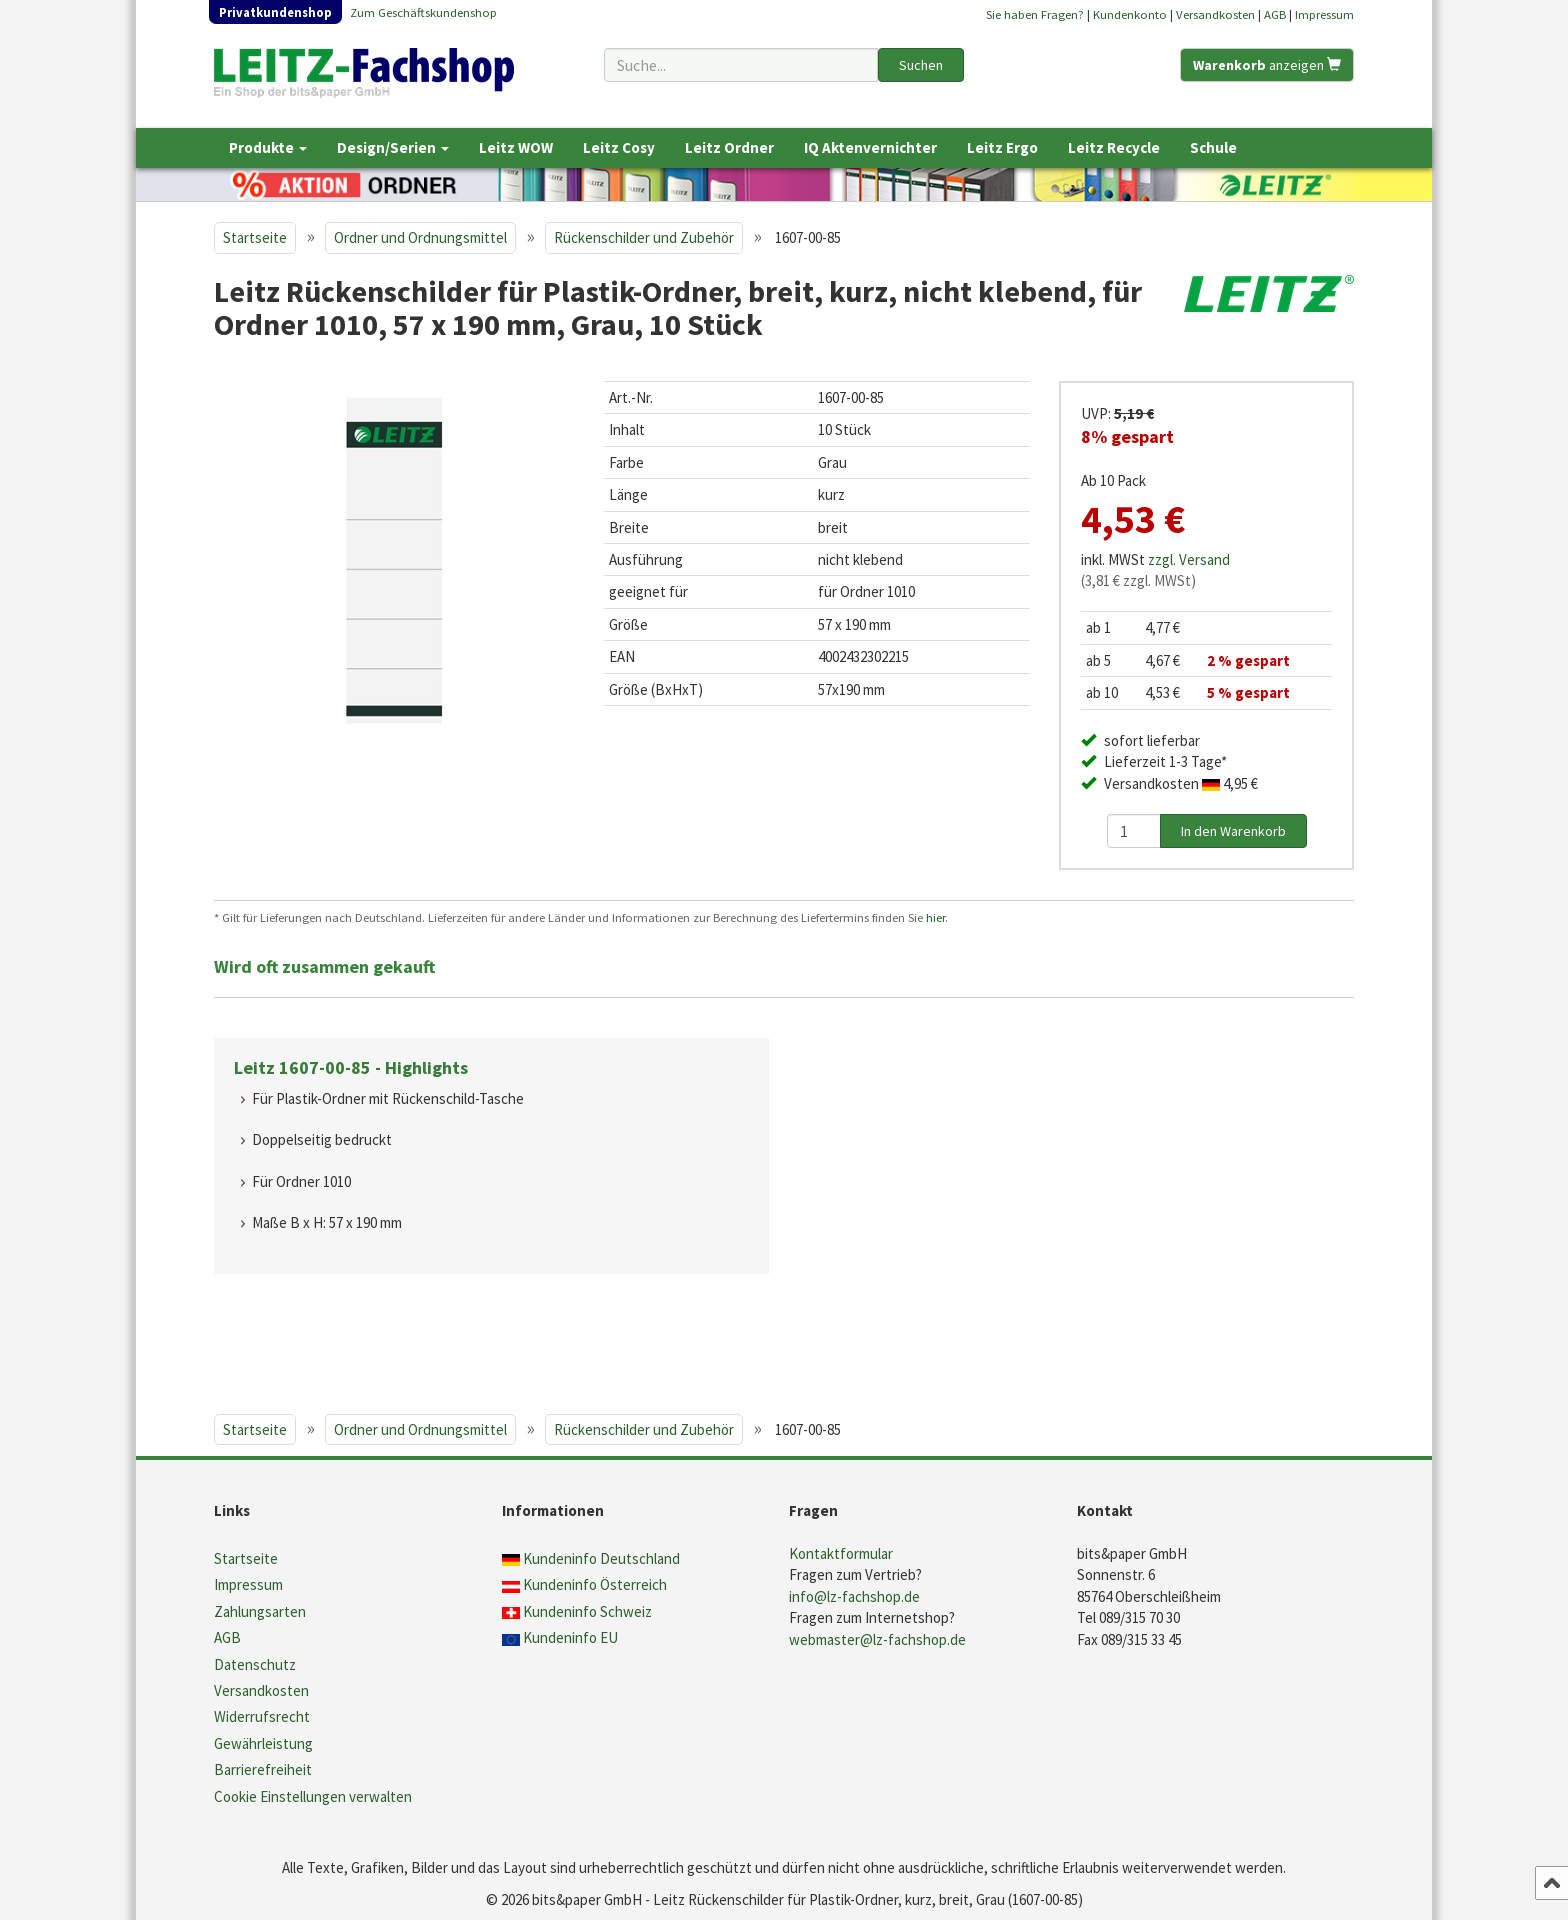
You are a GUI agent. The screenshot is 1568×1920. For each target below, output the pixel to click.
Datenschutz (255, 1664)
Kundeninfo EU (570, 1637)
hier (935, 917)
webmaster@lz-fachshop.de (877, 1639)
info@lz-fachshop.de (854, 1596)
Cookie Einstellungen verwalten (313, 1796)
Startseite (255, 237)
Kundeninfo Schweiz (587, 1611)
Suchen (921, 65)
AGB (1275, 14)
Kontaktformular (841, 1553)
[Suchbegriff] (741, 65)
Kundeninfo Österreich (595, 1584)
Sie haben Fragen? (1035, 14)
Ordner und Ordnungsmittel (420, 237)
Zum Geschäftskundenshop (423, 12)
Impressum (1324, 14)
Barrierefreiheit (263, 1769)
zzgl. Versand (1189, 559)
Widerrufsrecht (262, 1716)
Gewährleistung (263, 1743)
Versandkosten (1215, 14)
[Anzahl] (1134, 831)
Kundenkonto (1130, 14)
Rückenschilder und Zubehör (644, 237)
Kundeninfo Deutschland (601, 1558)
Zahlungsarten (260, 1611)
